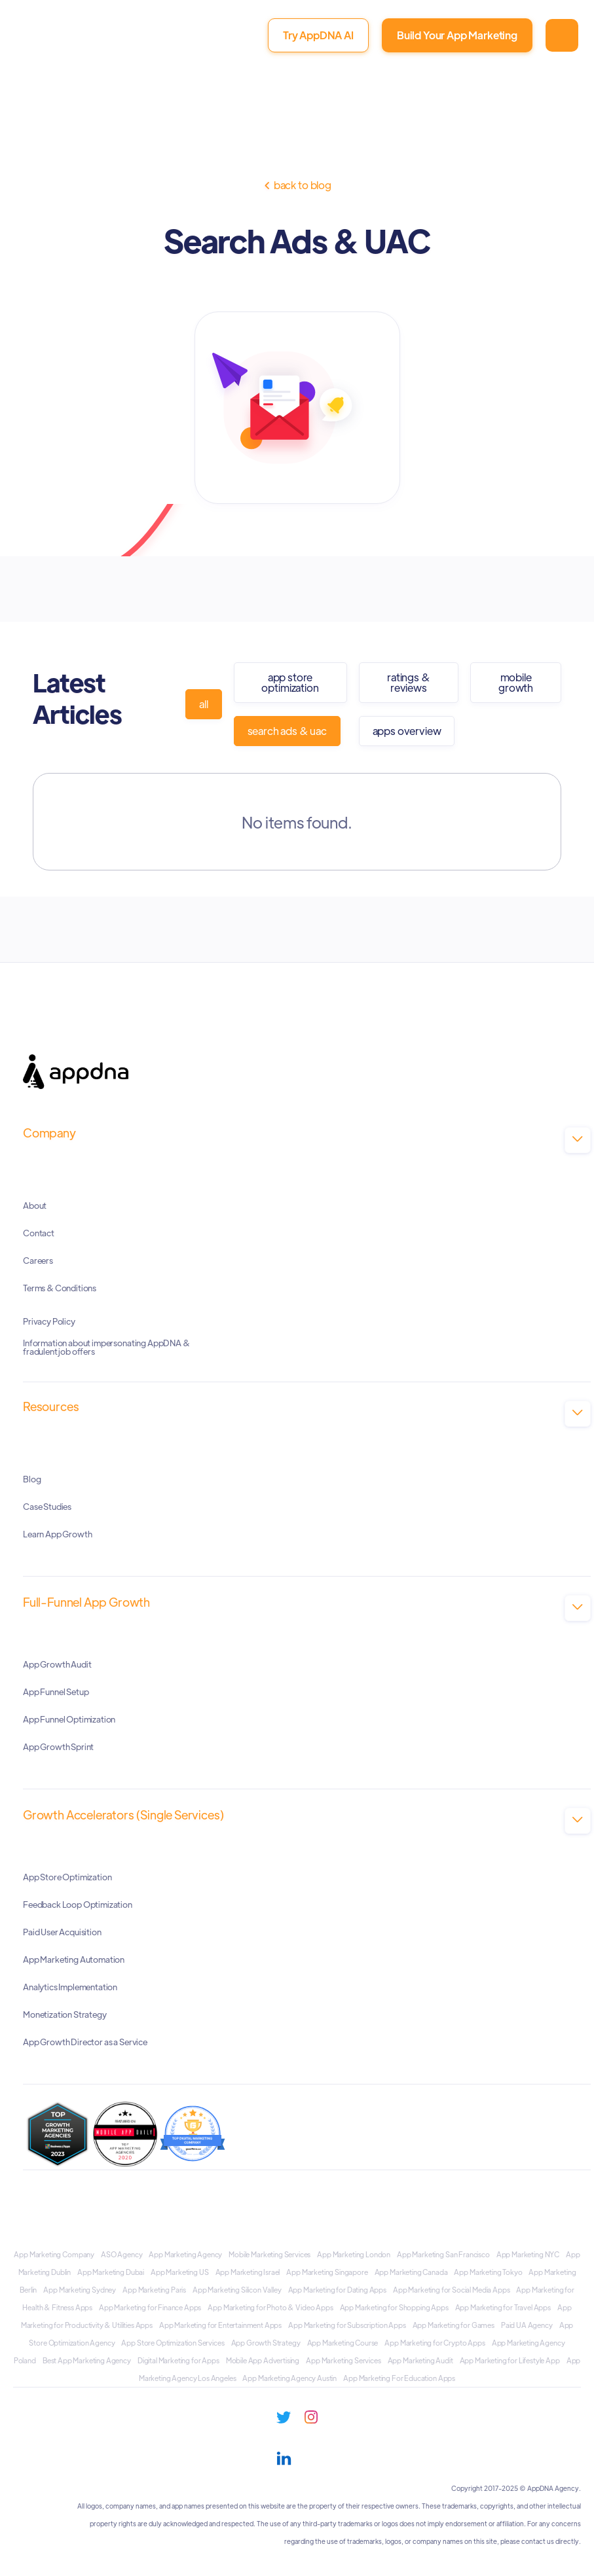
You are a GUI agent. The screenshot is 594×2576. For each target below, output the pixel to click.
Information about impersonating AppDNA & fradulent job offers (106, 1347)
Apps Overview (407, 731)
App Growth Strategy (266, 2342)
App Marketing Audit (420, 2360)
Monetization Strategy (65, 2013)
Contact (38, 1232)
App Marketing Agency (185, 2254)
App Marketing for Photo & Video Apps (270, 2307)
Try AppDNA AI (318, 35)
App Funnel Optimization (69, 1718)
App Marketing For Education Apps (399, 2377)
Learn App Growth (57, 1533)
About (34, 1204)
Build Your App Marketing (457, 35)
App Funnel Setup (55, 1691)
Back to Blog (297, 185)
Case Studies (47, 1506)
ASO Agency (121, 2254)
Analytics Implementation (70, 1986)
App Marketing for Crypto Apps (434, 2342)
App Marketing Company (54, 2254)
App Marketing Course (343, 2342)
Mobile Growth (515, 682)
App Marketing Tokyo (488, 2271)
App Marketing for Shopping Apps (394, 2307)
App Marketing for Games (453, 2324)
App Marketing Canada (411, 2271)
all (203, 704)
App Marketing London (353, 2254)
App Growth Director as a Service (85, 2041)
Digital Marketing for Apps (178, 2360)
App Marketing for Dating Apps (337, 2289)
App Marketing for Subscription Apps (346, 2324)
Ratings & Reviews (408, 682)
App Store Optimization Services (172, 2342)
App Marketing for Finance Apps (150, 2307)
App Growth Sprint (58, 1746)
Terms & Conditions (59, 1287)
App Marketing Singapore (326, 2271)
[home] (64, 42)
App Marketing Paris (154, 2289)
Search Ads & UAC (287, 731)
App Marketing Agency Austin (289, 2377)
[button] (562, 35)
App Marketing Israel (247, 2271)
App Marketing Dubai (110, 2271)
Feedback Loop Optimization (77, 1903)
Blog (32, 1478)
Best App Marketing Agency (87, 2360)
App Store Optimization (289, 682)
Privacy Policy (49, 1321)
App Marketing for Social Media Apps (451, 2289)
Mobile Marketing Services (269, 2254)
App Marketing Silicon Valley (237, 2289)
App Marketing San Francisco (443, 2254)
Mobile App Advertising (262, 2360)
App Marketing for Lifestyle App (510, 2360)
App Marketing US (179, 2271)
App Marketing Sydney (79, 2289)
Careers (38, 1259)
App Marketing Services (343, 2360)
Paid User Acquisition (62, 1931)
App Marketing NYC (527, 2254)
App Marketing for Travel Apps (503, 2307)
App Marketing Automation (73, 1958)
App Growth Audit (57, 1663)
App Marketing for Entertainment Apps (220, 2324)
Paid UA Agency (527, 2324)
